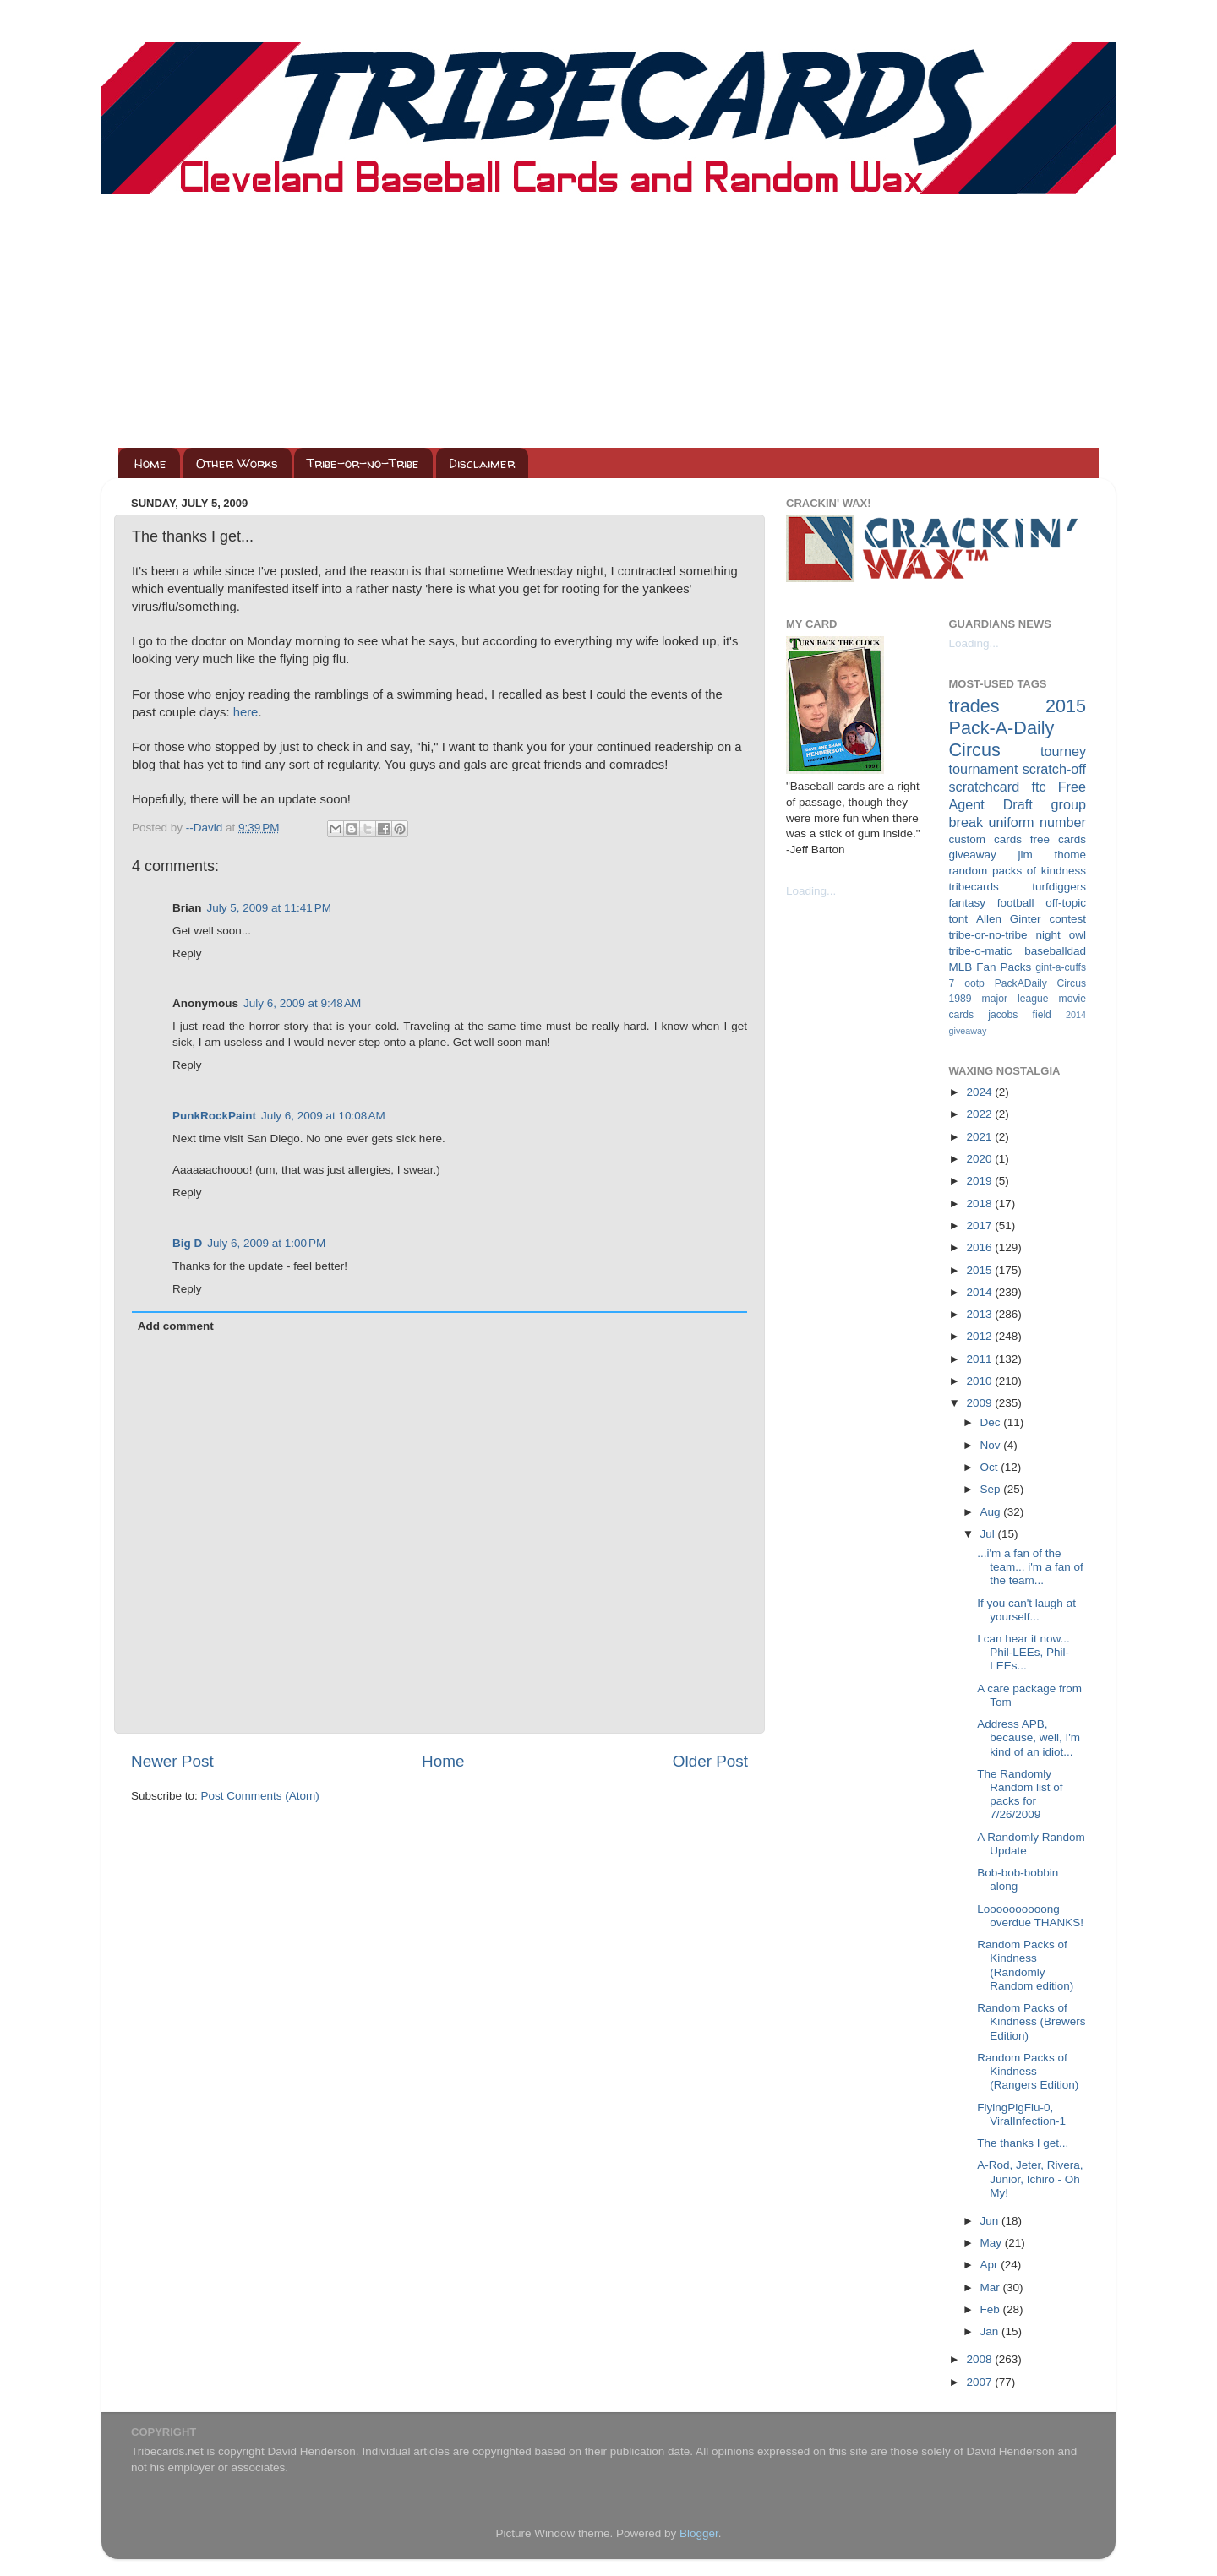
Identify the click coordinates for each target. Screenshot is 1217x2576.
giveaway (972, 854)
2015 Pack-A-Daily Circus (1018, 727)
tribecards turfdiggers (1018, 886)
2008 (980, 2359)
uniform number (1037, 822)
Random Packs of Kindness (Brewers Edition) (1031, 2021)
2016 (980, 1247)
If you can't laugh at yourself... (1026, 1610)
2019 (980, 1180)
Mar (991, 2287)
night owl (1061, 935)
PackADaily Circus (1040, 983)
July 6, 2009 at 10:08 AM (323, 1115)
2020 (980, 1158)
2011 (980, 1359)
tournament (983, 768)
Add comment (176, 1326)
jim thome (1052, 854)
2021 (980, 1136)
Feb (991, 2309)
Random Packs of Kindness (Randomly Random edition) (1025, 1965)
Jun (991, 2220)
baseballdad (1055, 951)
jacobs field (1019, 1015)
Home (150, 463)
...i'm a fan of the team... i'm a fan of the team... (1030, 1567)
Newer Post (172, 1761)
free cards (1058, 839)
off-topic (1065, 902)
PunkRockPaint (214, 1115)
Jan (991, 2331)
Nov (992, 1445)
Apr (990, 2264)
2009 (980, 1403)
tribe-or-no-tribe (988, 935)
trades (974, 705)
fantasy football (991, 902)
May (992, 2242)
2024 (980, 1092)
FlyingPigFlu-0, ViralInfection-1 (1021, 2114)
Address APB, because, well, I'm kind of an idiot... (1028, 1737)
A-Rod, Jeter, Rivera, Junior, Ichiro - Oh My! (1030, 2178)
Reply (187, 953)
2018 (980, 1203)
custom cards (985, 839)
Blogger (698, 2533)
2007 (980, 2382)
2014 (980, 1292)
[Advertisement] (608, 321)
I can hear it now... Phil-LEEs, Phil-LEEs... (1023, 1652)
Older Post (710, 1761)
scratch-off (1054, 768)
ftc (1038, 786)
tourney (1063, 751)
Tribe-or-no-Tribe (363, 463)
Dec (992, 1422)
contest (1067, 918)
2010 (980, 1381)
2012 (980, 1336)
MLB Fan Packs (990, 967)
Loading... (811, 891)
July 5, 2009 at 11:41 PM (269, 907)
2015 (980, 1270)
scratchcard (984, 786)
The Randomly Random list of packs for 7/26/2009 (1019, 1794)
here (246, 712)
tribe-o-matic (980, 951)
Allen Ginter (1008, 918)
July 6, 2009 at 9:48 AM (302, 1003)
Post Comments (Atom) (260, 1795)
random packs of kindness (1018, 870)
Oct (990, 1467)
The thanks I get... (1022, 2143)
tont (959, 918)
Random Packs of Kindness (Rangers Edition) (1027, 2071)
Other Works (237, 463)
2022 (980, 1114)
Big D (187, 1243)
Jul (989, 1534)
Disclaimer (482, 463)
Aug (992, 1512)
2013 (980, 1314)
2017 (980, 1225)
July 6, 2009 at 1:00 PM (266, 1243)
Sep (992, 1489)
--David (206, 827)
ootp (974, 983)
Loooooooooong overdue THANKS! (1030, 1916)
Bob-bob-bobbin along (1017, 1879)
